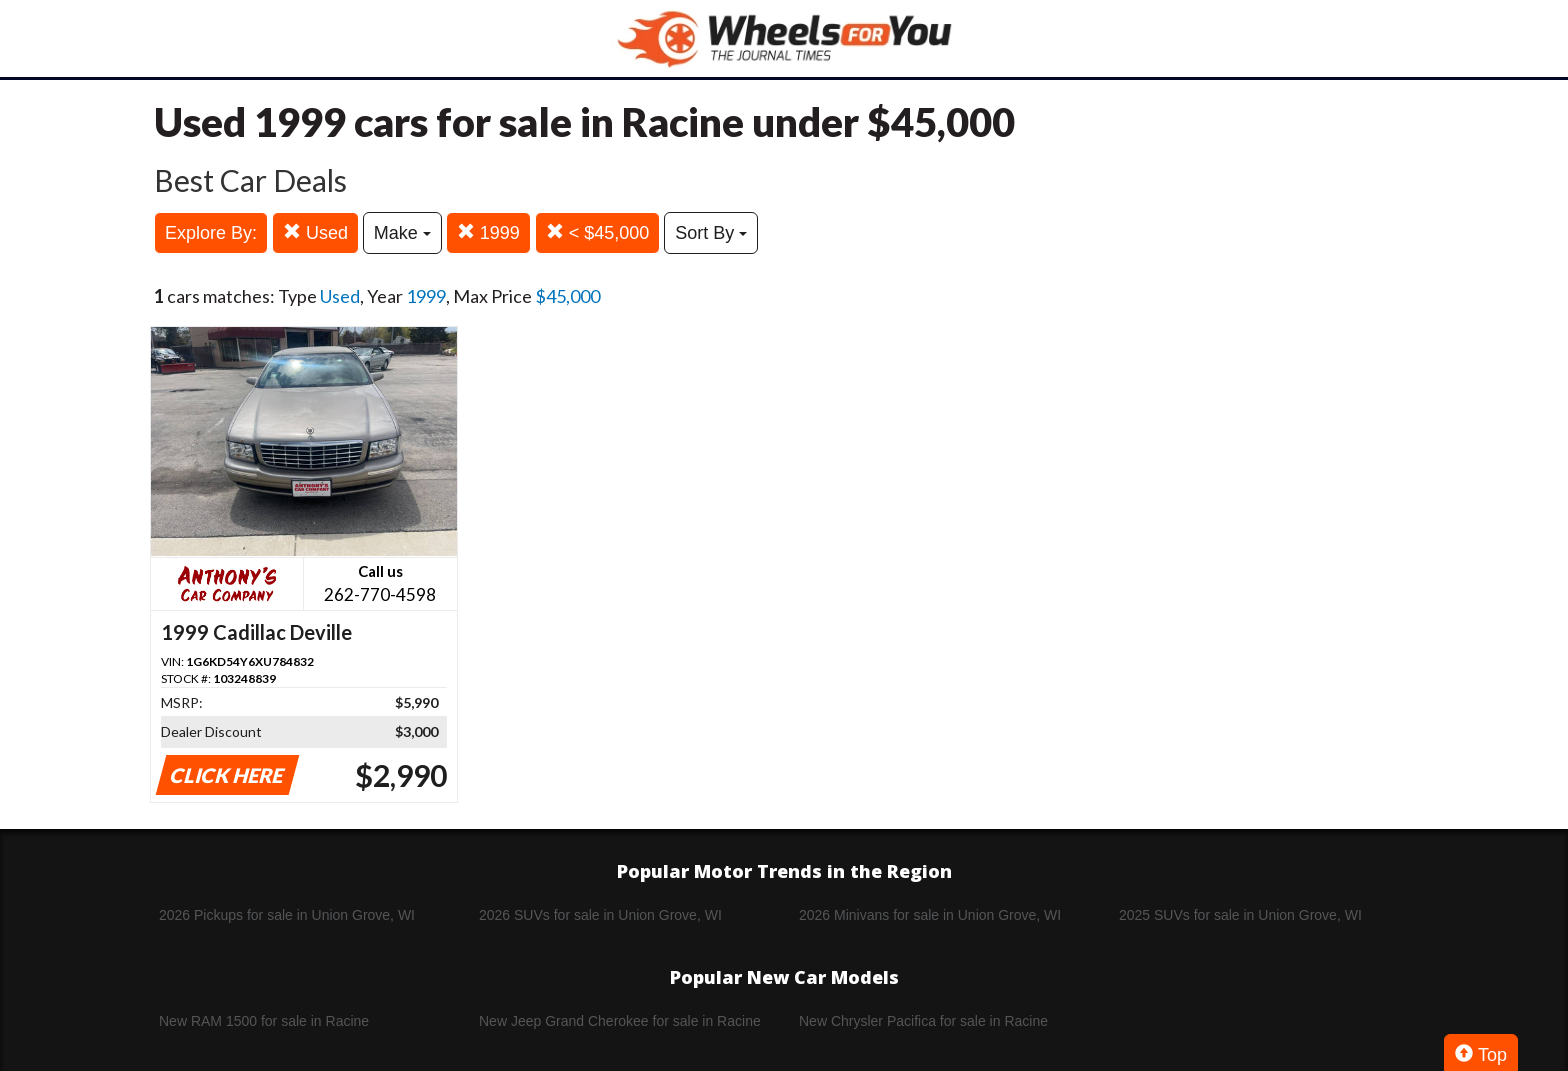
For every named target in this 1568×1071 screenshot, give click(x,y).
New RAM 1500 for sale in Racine (264, 1021)
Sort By (711, 233)
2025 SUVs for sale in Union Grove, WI (1240, 915)
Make (402, 233)
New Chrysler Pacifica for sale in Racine (923, 1021)
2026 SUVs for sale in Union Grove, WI (600, 915)
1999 (488, 232)
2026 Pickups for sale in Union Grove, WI (287, 915)
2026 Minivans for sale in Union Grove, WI (930, 915)
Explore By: (211, 233)
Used (315, 232)
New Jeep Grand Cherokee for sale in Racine (620, 1021)
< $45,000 (598, 232)
